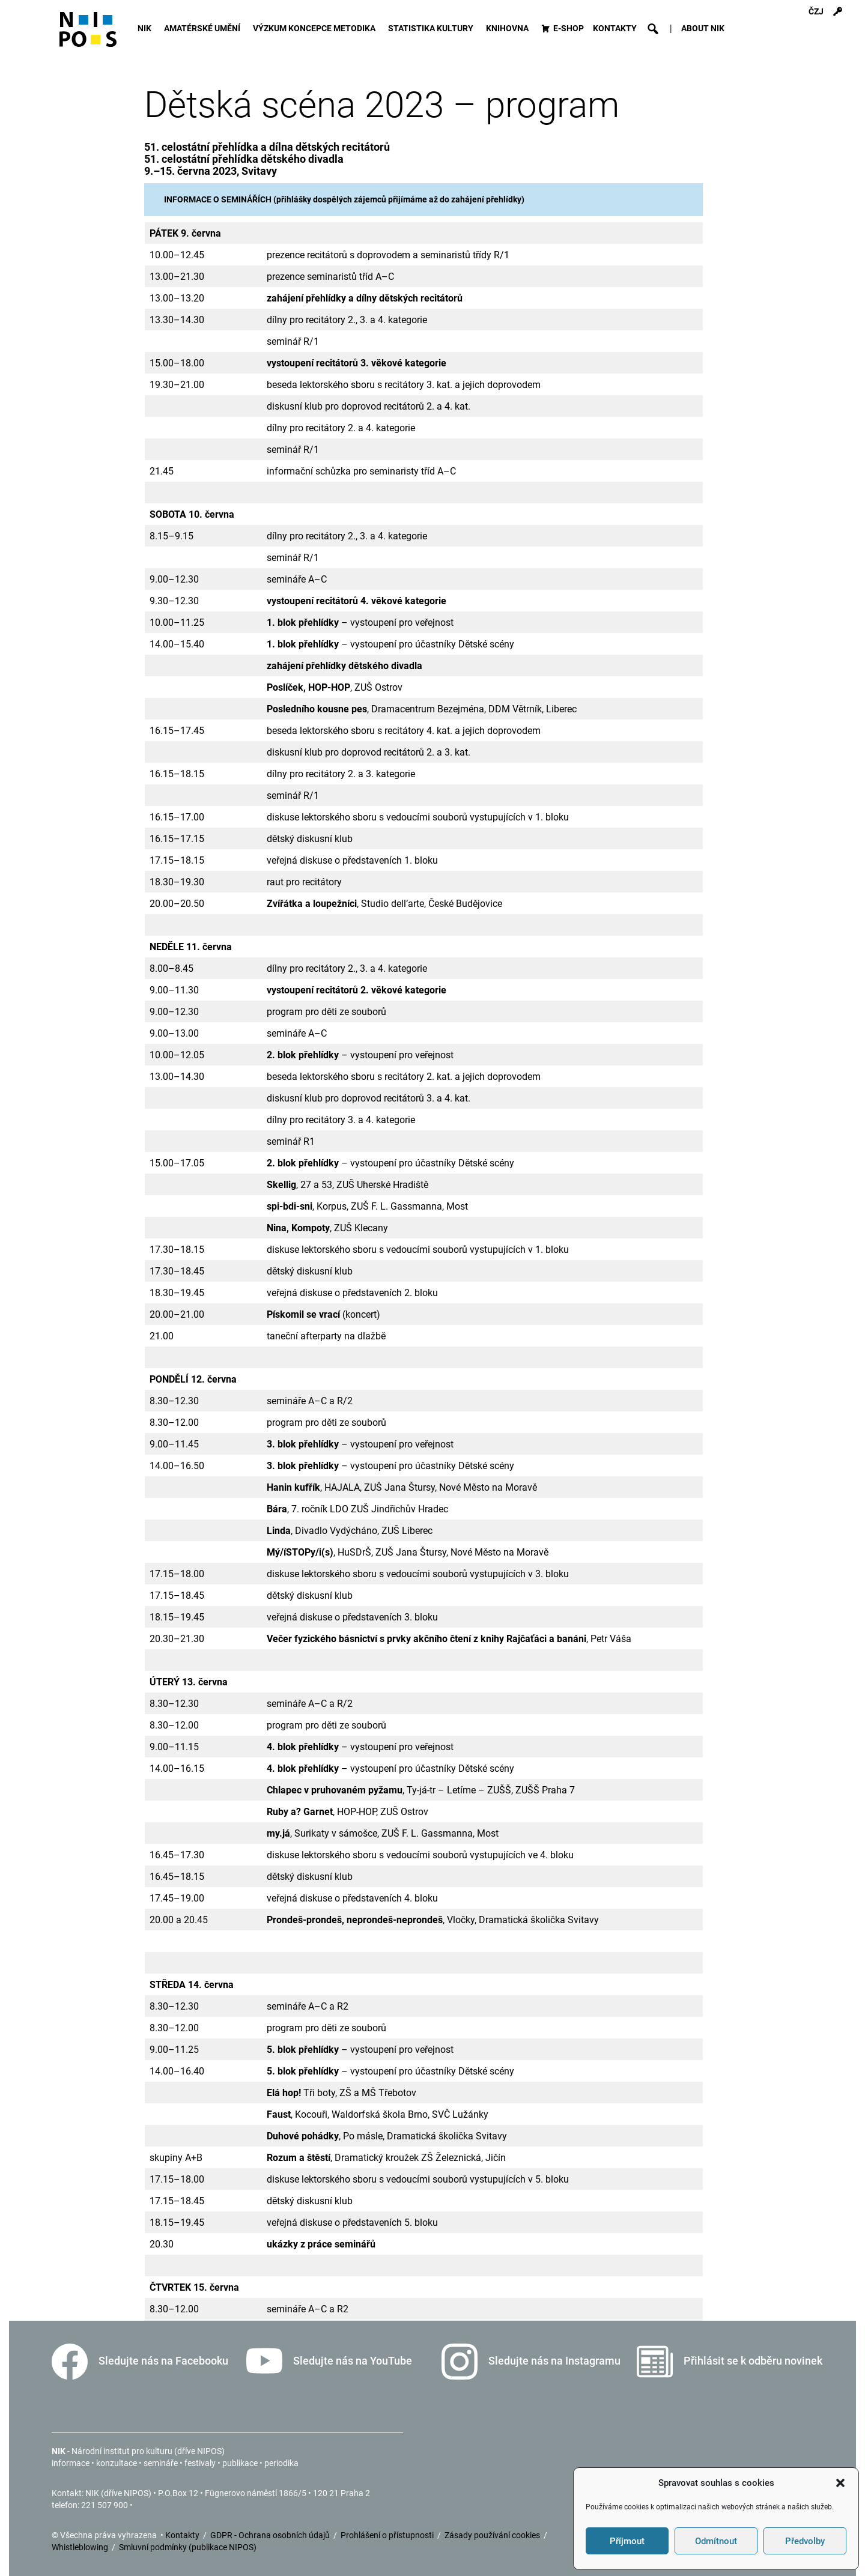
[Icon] (88, 34)
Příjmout (627, 2541)
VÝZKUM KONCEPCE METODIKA (316, 28)
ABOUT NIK (702, 28)
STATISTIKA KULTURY (432, 28)
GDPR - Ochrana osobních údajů (271, 2535)
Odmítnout (716, 2541)
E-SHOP (568, 28)
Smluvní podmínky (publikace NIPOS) (187, 2547)
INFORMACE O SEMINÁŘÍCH (218, 199)
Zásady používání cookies (493, 2535)
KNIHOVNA (509, 28)
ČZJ (816, 12)
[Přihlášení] (837, 12)
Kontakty (183, 2535)
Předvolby (805, 2541)
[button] (840, 2483)
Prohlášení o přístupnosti (388, 2535)
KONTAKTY (615, 28)
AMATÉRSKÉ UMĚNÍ (204, 28)
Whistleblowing (81, 2547)
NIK (146, 28)
